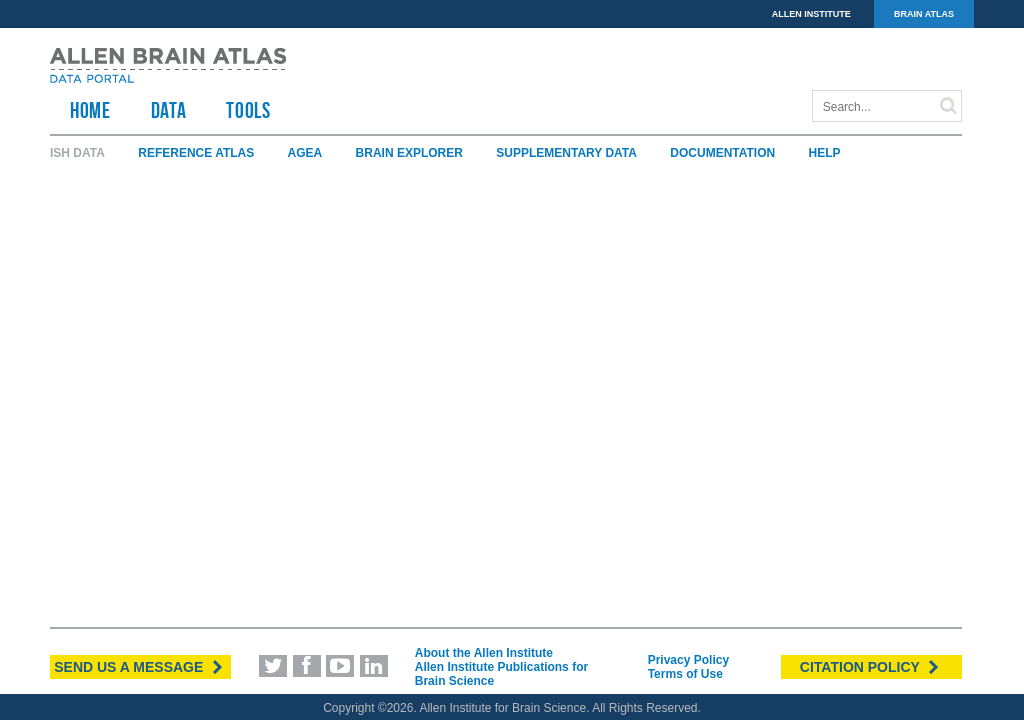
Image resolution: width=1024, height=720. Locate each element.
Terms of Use (685, 674)
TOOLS (248, 110)
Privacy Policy (688, 660)
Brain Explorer (409, 153)
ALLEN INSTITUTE (811, 14)
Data (169, 110)
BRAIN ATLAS (924, 14)
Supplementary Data (566, 153)
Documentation (722, 153)
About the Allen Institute (484, 653)
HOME (90, 110)
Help (825, 153)
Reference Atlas (196, 153)
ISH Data (77, 153)
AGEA (305, 153)
